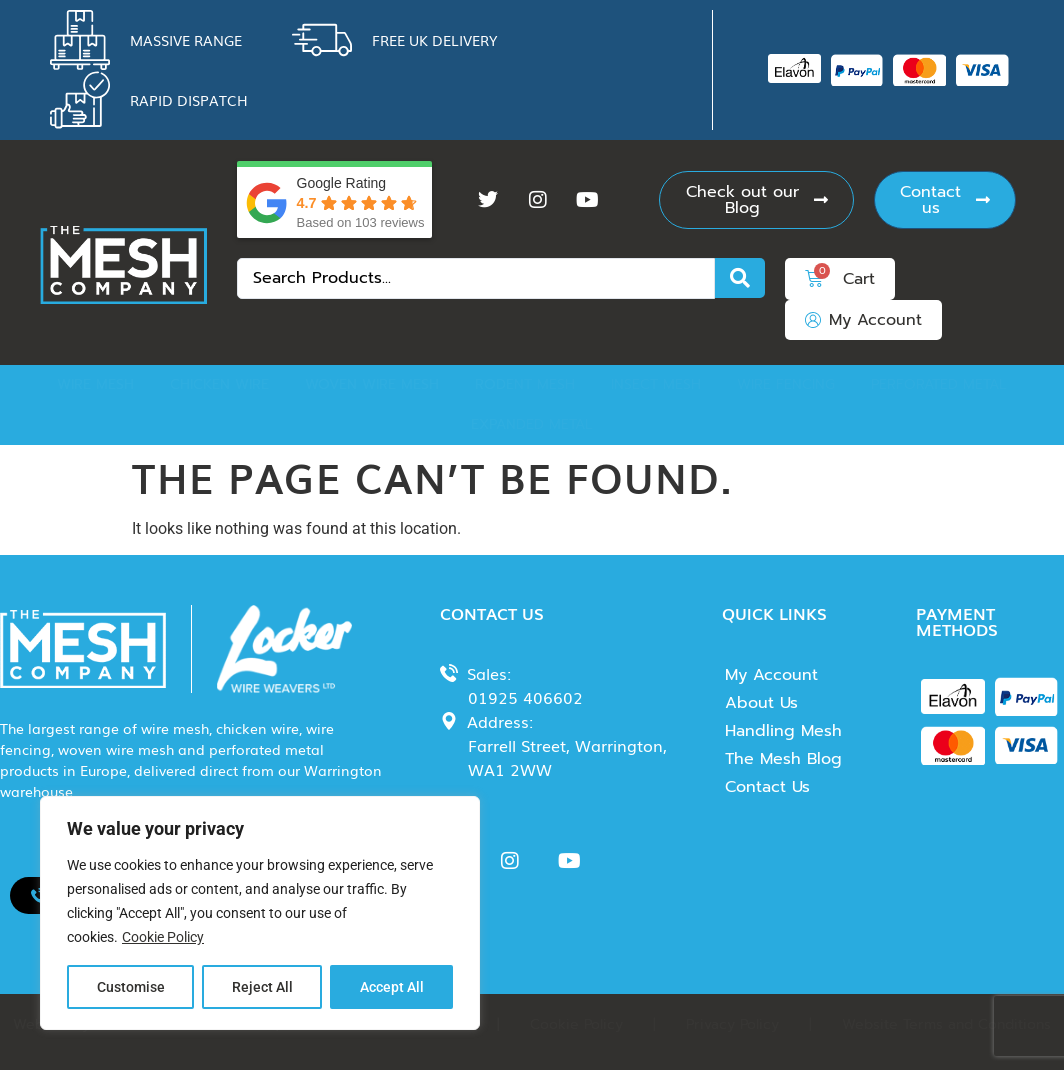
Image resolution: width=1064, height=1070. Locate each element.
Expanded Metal (532, 424)
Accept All (392, 987)
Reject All (262, 987)
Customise (131, 987)
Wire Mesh (95, 384)
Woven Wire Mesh (372, 384)
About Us (761, 703)
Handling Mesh (783, 731)
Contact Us (767, 787)
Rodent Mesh (525, 384)
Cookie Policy (163, 937)
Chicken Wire (219, 384)
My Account (771, 675)
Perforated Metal (939, 384)
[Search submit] (740, 278)
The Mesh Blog (783, 759)
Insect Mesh (656, 384)
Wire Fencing (786, 384)
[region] (260, 913)
